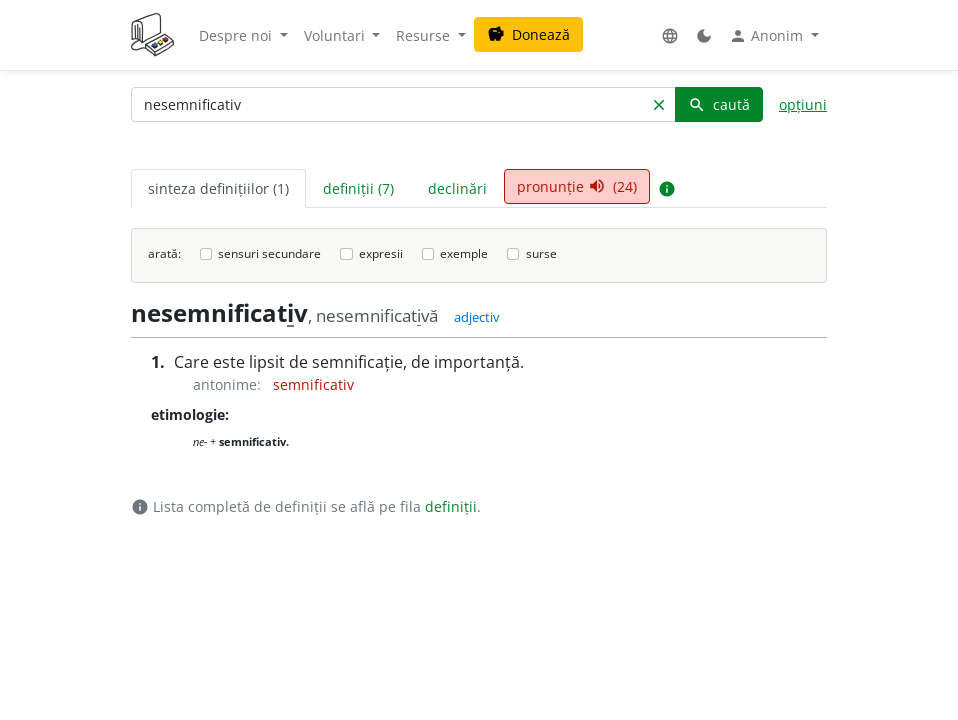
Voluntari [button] (336, 35)
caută (719, 104)
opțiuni (803, 104)
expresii (381, 253)
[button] (670, 35)
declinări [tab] (457, 188)
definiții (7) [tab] (358, 188)
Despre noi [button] (237, 35)
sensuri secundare (269, 253)
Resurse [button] (425, 35)
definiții (451, 506)
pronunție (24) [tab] (577, 186)
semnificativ (313, 384)
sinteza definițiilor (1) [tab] (218, 188)
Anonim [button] (768, 36)
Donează (528, 34)
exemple (464, 253)
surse (541, 253)
